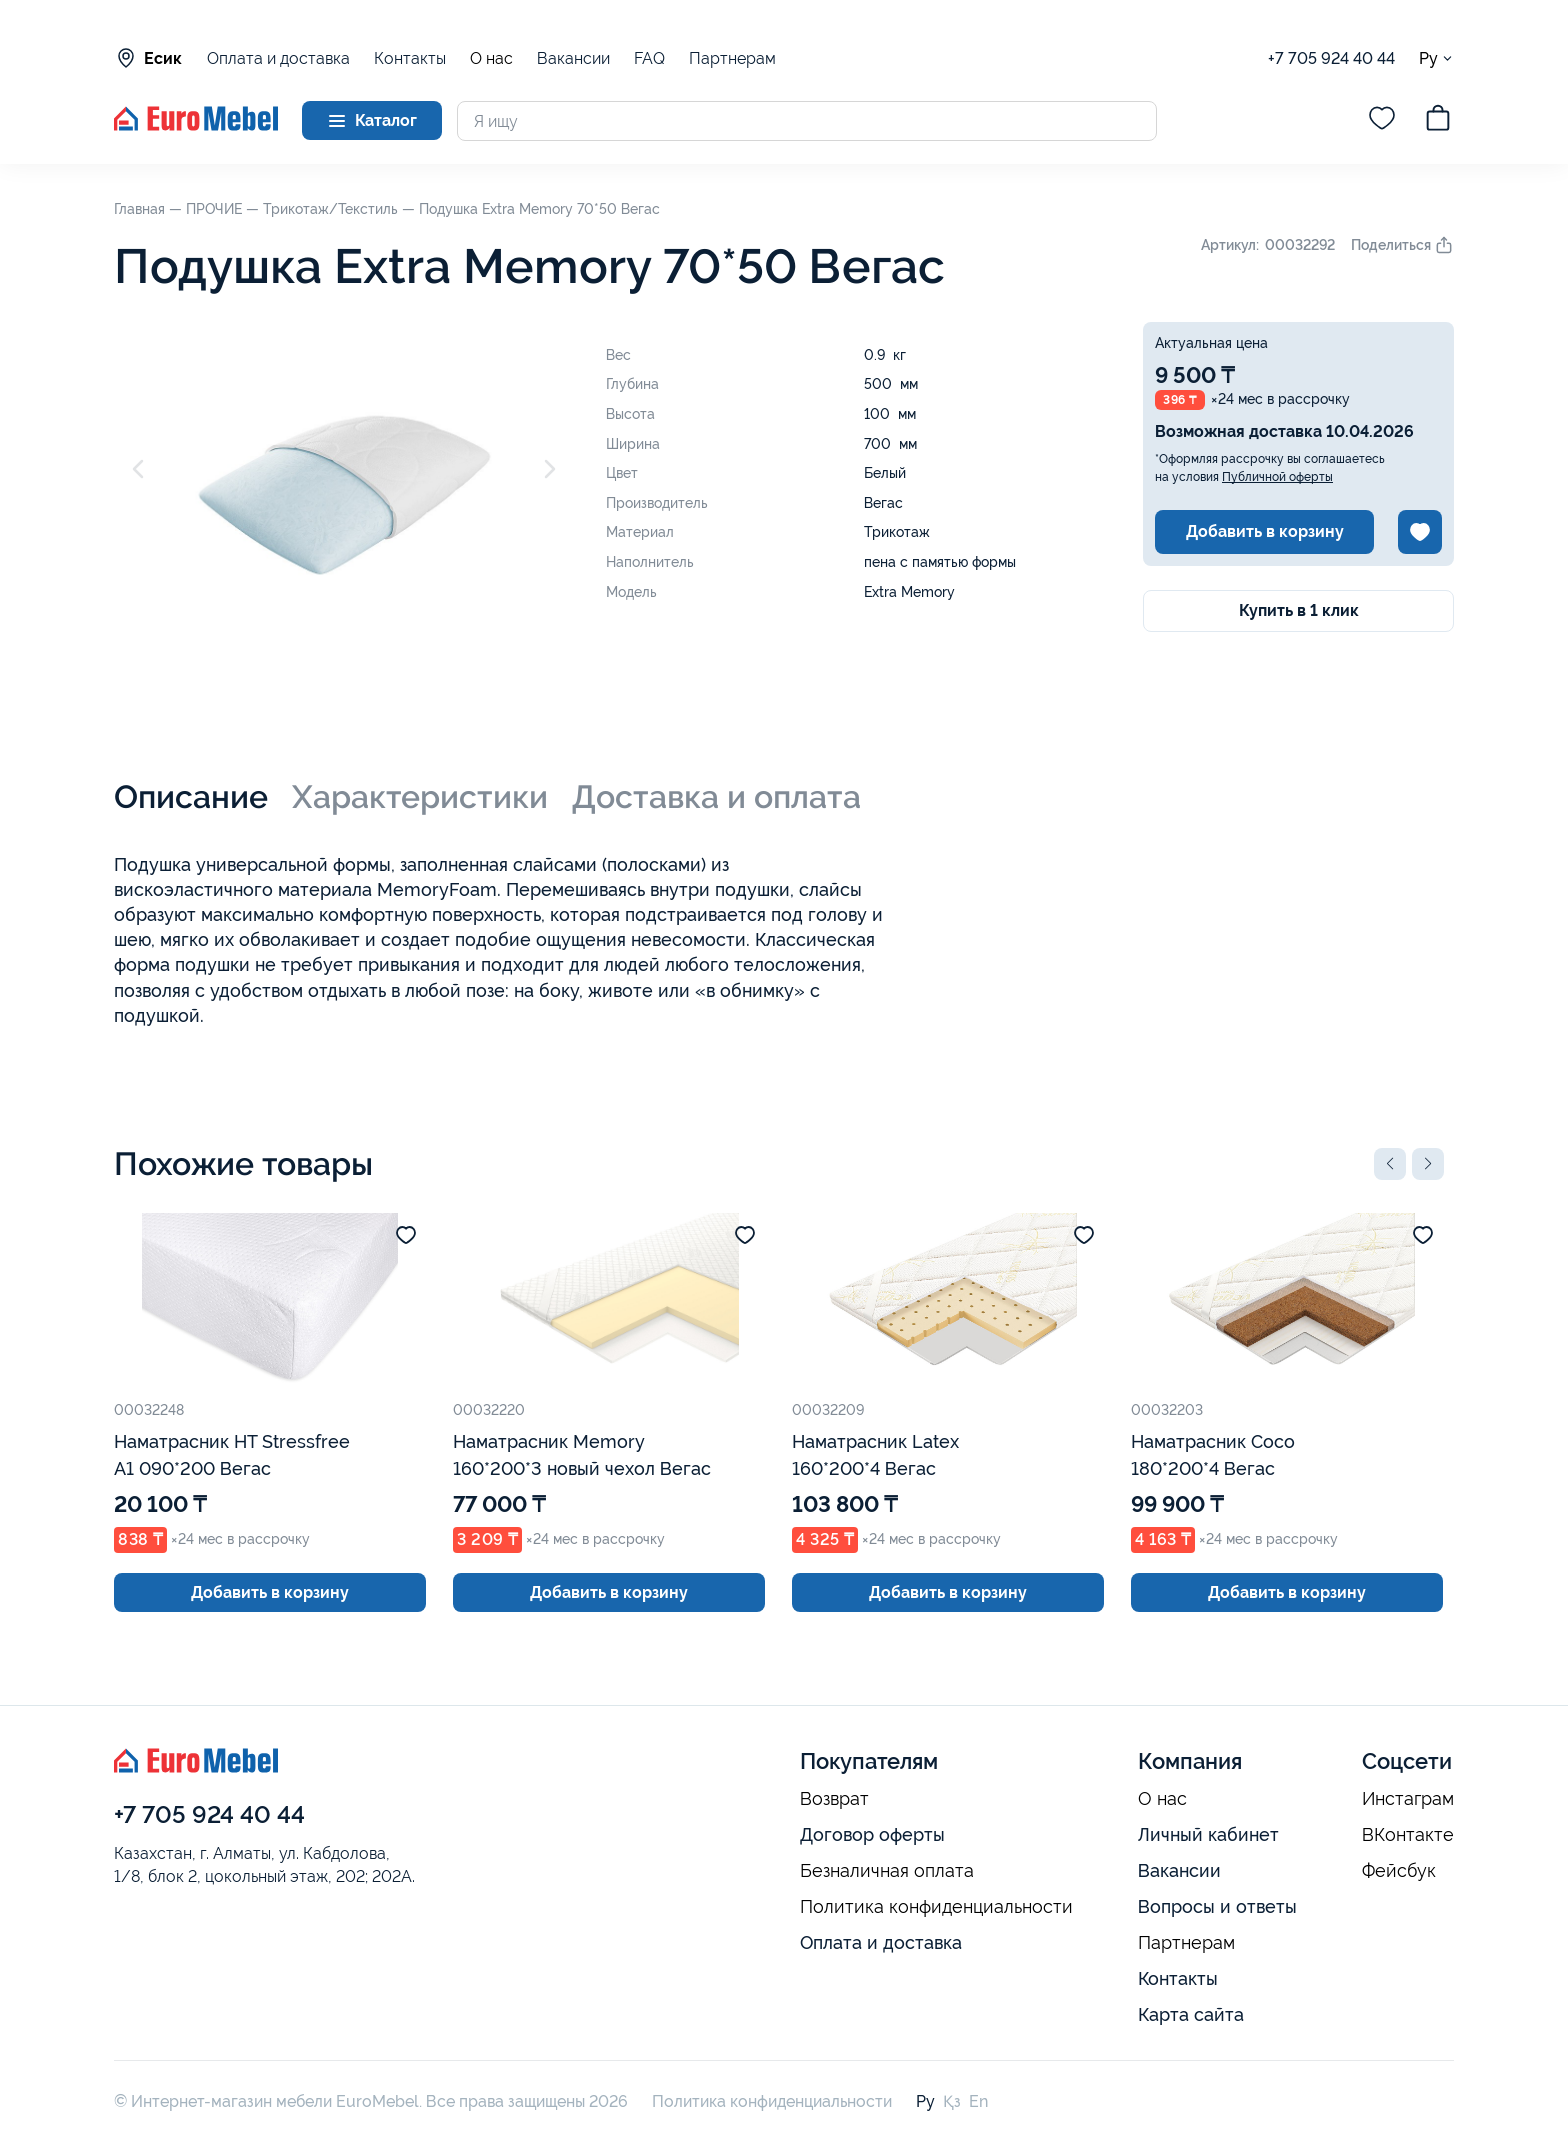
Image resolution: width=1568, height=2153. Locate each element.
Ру (1436, 58)
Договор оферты (872, 1834)
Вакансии (573, 58)
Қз (952, 2101)
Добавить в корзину (1265, 531)
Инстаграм (1408, 1799)
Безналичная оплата (887, 1871)
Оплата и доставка (278, 58)
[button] (1390, 1164)
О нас (491, 59)
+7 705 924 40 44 (1331, 58)
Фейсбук (1399, 1871)
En (978, 2101)
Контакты (410, 58)
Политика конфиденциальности (936, 1907)
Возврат (834, 1799)
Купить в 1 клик (1299, 610)
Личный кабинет (1208, 1834)
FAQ (649, 58)
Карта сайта (1191, 2014)
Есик (148, 58)
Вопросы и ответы (1217, 1906)
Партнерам (732, 58)
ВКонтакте (1408, 1835)
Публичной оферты (1277, 477)
